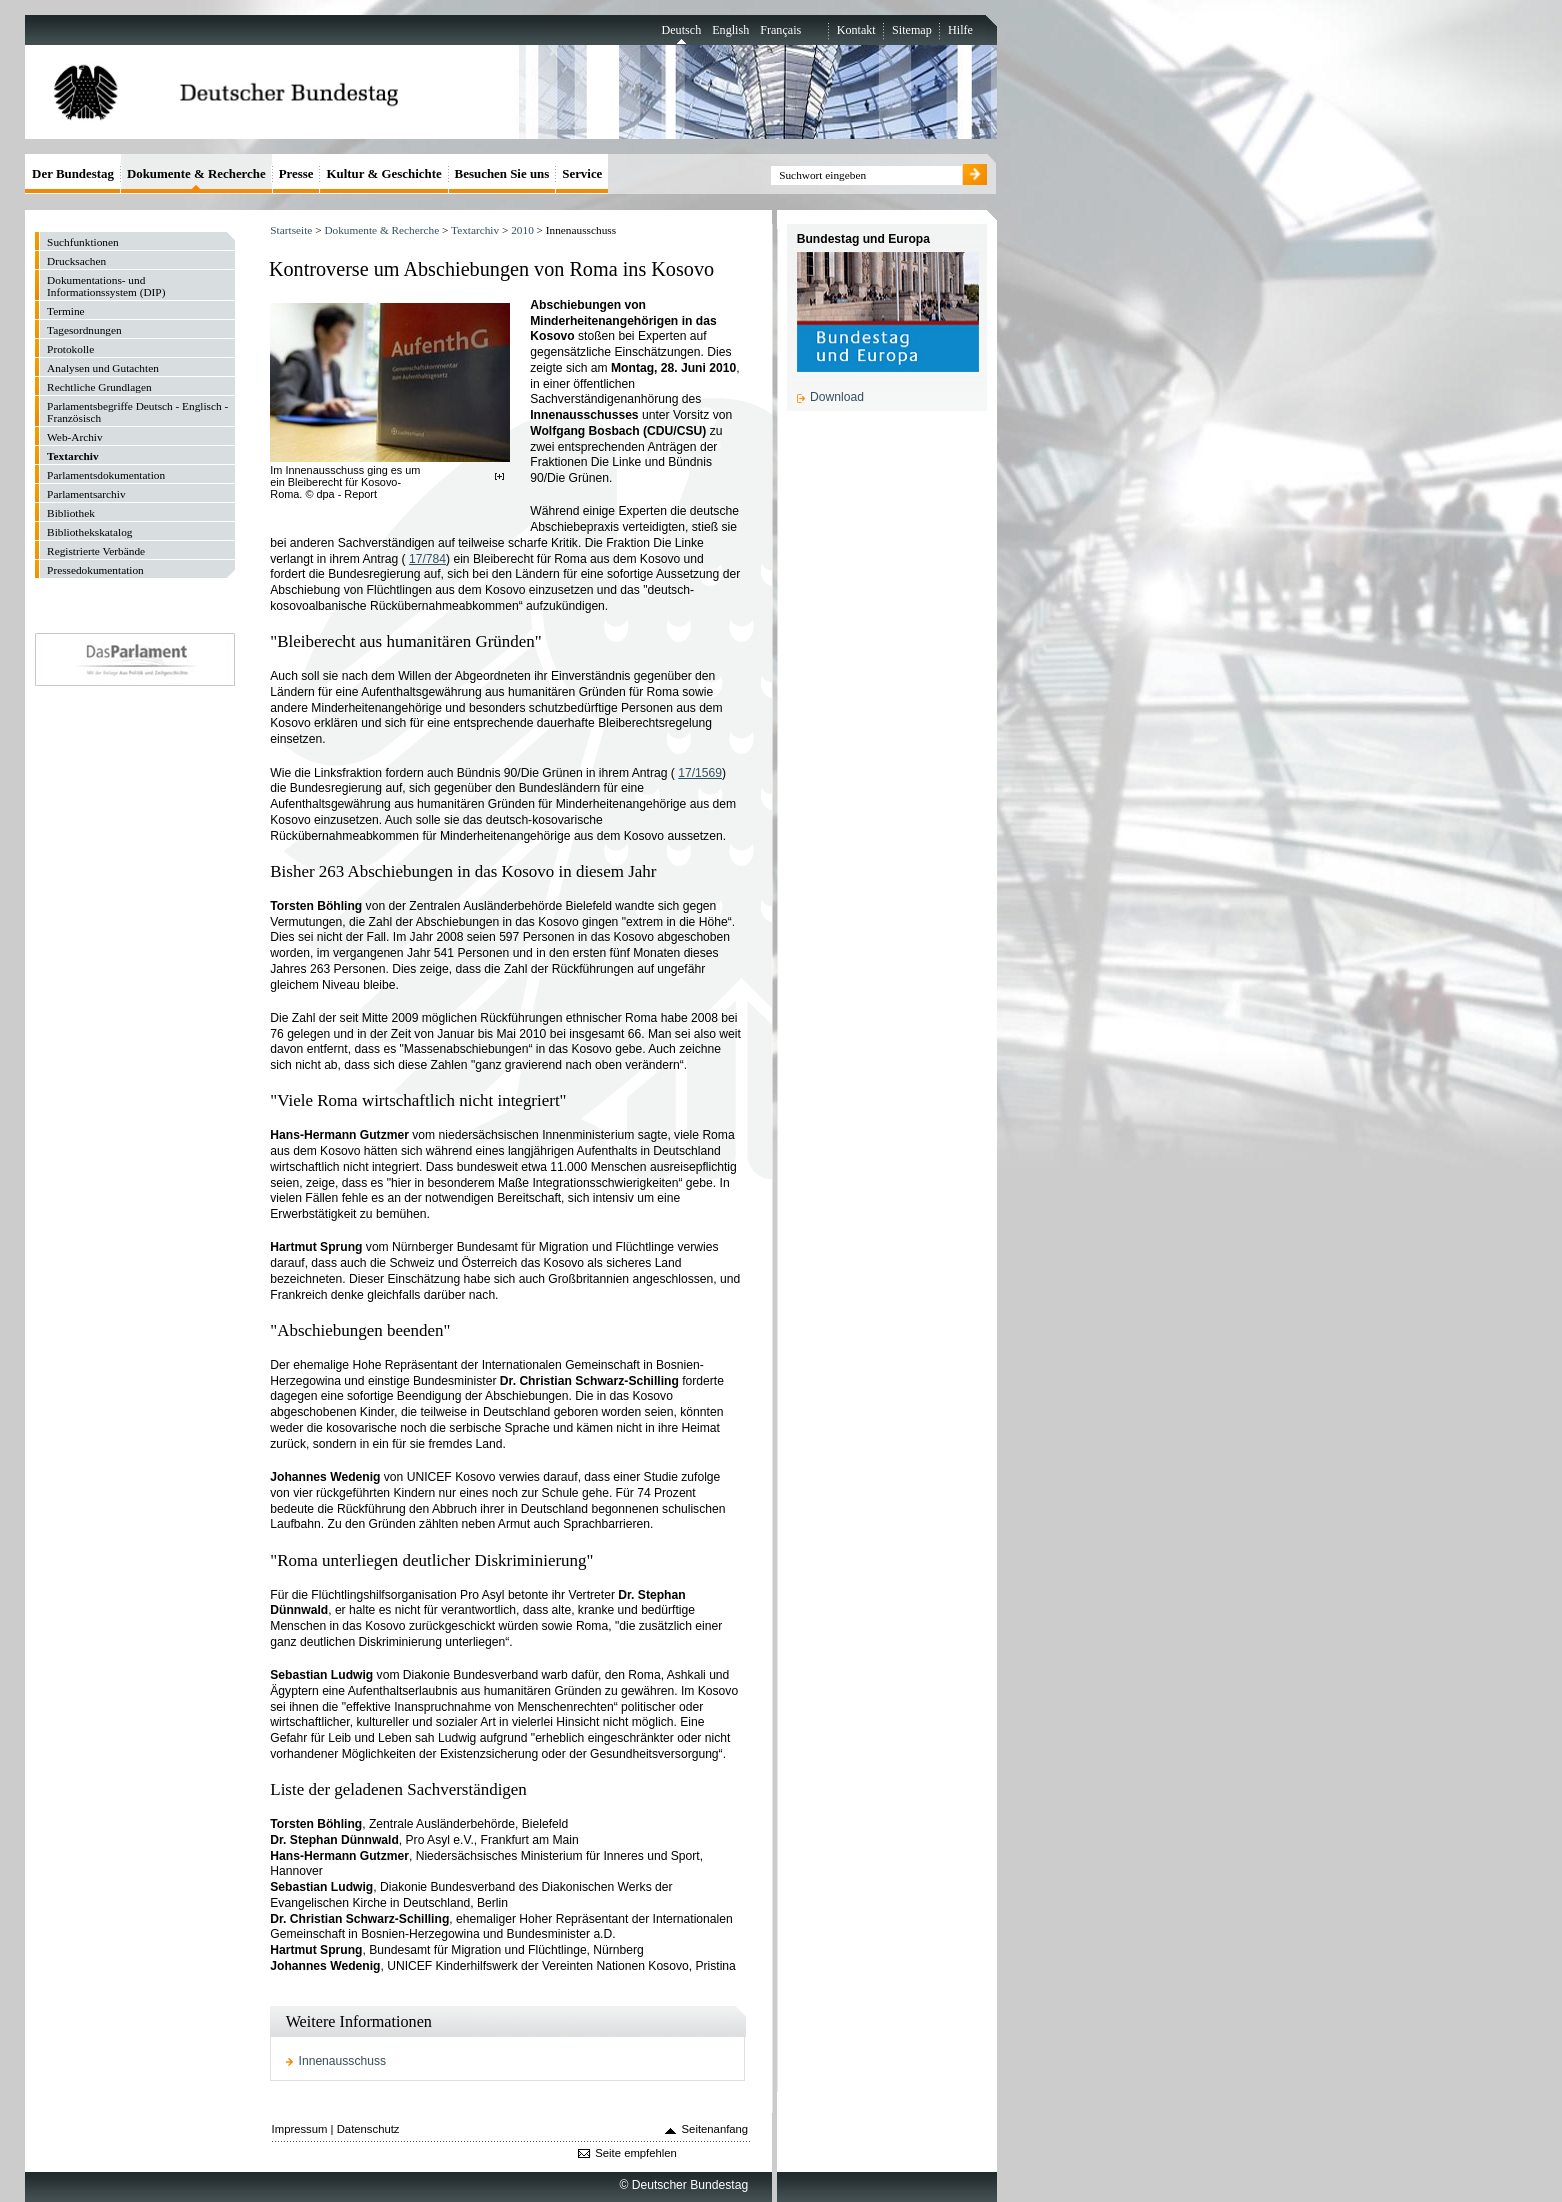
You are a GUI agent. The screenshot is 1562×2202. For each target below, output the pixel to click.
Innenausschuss (343, 2061)
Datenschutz (368, 2129)
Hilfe (960, 30)
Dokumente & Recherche (381, 230)
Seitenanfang (715, 2129)
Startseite (291, 230)
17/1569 (700, 773)
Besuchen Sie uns (502, 173)
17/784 (427, 559)
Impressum (300, 2129)
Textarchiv (475, 230)
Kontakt (856, 30)
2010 (522, 230)
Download (837, 397)
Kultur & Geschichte (383, 173)
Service (582, 173)
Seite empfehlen (636, 2153)
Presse (296, 173)
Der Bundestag (73, 173)
